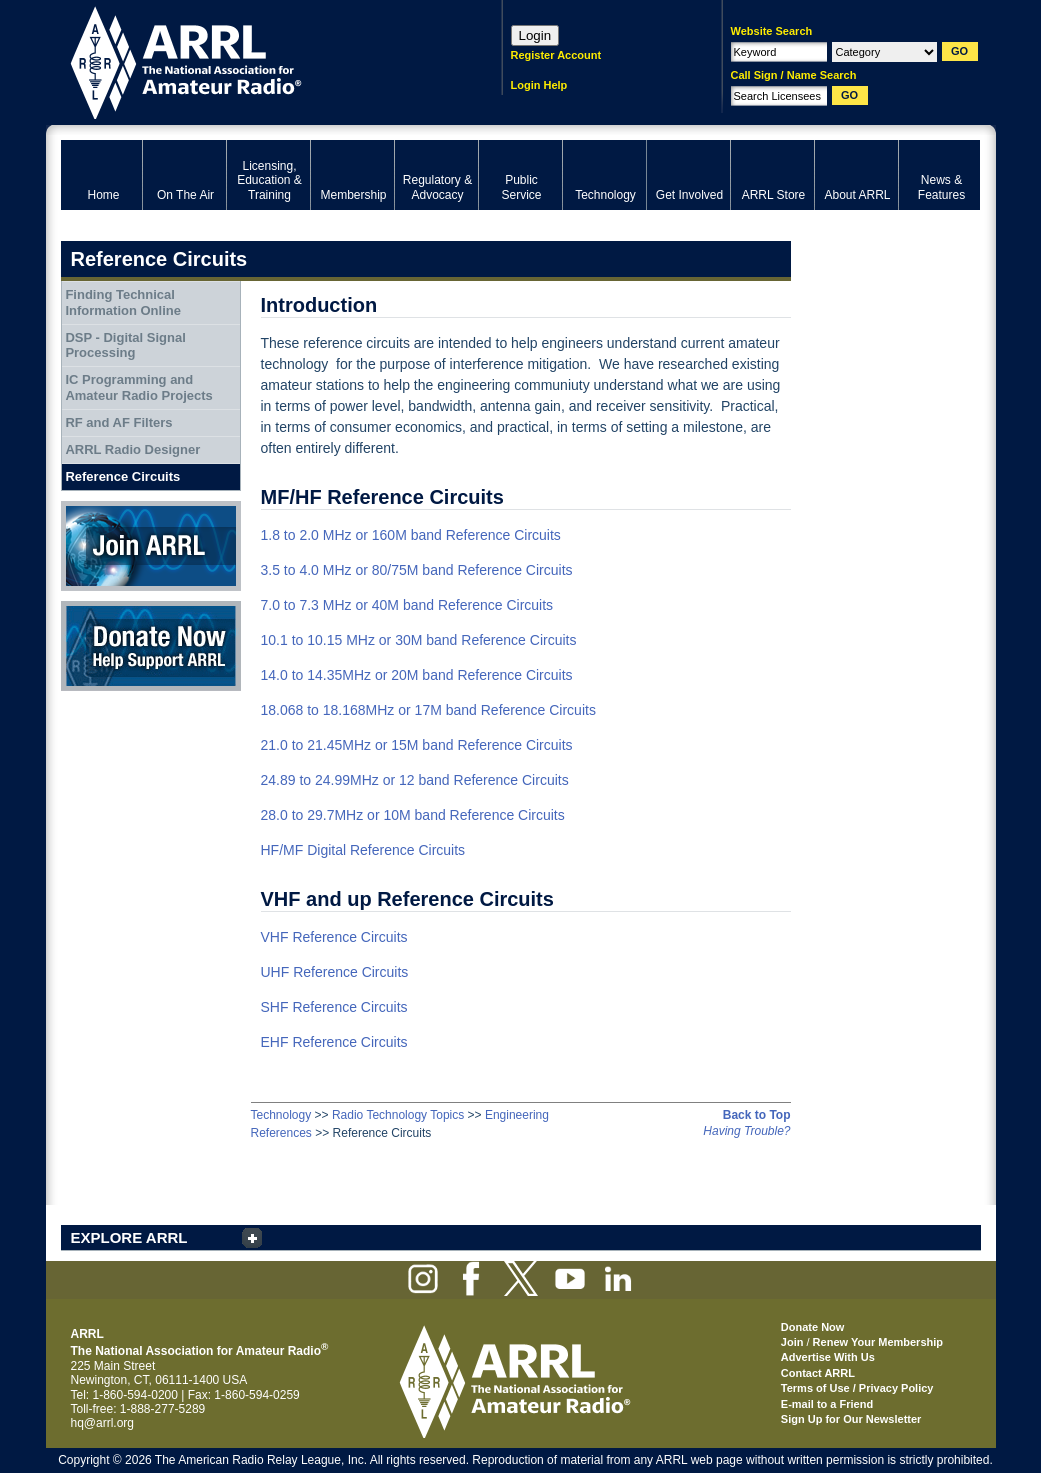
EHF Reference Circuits (334, 1042)
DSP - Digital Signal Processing (125, 345)
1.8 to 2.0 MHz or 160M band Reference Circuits (411, 535)
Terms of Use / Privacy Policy (857, 1388)
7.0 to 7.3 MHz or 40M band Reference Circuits (407, 605)
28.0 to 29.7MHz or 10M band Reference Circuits (413, 815)
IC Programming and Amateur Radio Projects (138, 387)
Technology (281, 1115)
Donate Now (151, 646)
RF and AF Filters (118, 422)
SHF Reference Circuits (334, 1007)
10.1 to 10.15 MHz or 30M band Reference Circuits (419, 640)
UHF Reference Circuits (335, 972)
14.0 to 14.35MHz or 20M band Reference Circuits (417, 675)
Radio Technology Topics (398, 1115)
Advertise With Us (828, 1357)
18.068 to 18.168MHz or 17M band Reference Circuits (428, 710)
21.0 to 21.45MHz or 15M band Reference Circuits (417, 745)
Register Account (556, 55)
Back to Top (757, 1115)
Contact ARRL (818, 1373)
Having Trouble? (746, 1131)
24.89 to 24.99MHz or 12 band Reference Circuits (415, 780)
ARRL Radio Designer (132, 449)
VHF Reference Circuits (334, 937)
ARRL (255, 60)
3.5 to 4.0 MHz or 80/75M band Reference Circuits (417, 570)
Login (535, 35)
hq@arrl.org (103, 1423)
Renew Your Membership (878, 1342)
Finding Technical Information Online (123, 302)
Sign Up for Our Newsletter (851, 1419)
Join (792, 1342)
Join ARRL (151, 546)
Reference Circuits (122, 476)
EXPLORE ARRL (129, 1237)
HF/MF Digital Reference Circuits (363, 850)
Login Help (539, 85)
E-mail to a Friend (827, 1404)
